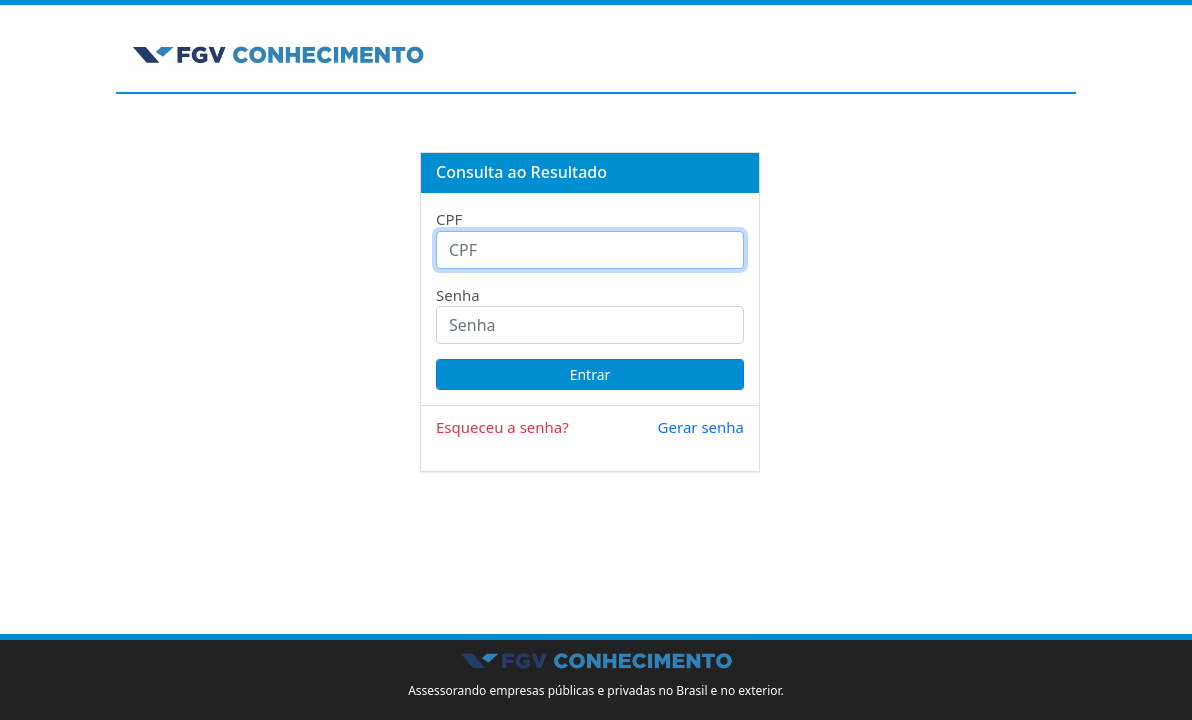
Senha (458, 295)
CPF (449, 219)
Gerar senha (701, 427)
